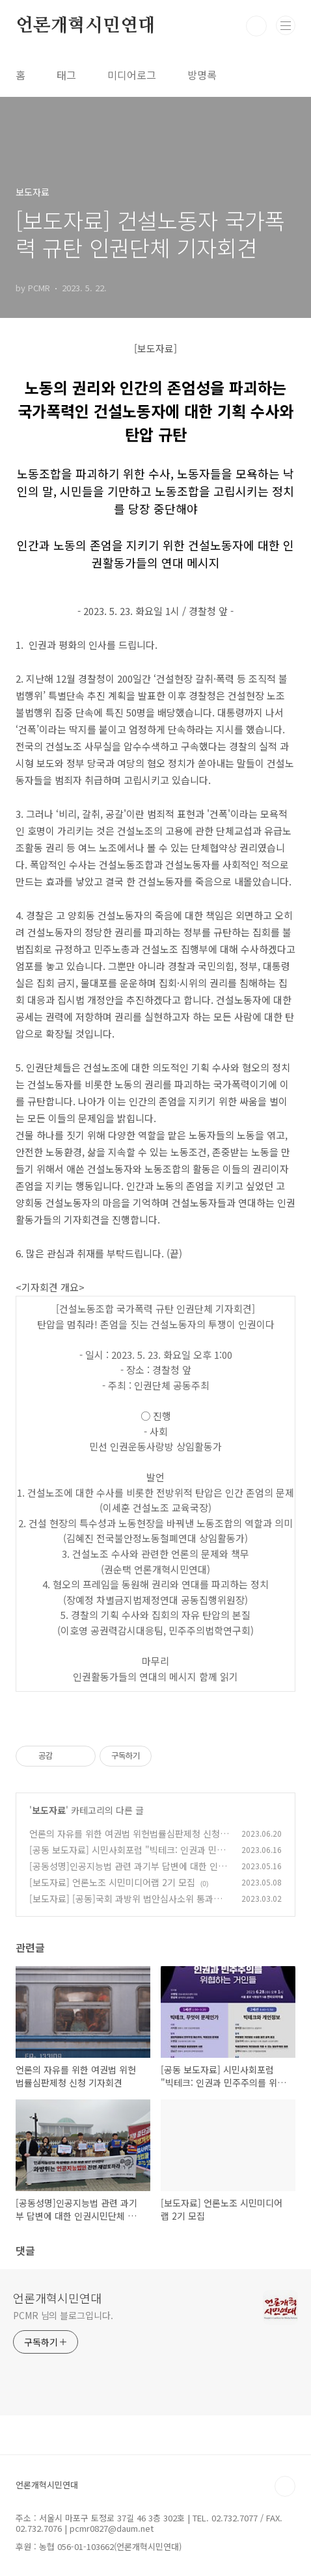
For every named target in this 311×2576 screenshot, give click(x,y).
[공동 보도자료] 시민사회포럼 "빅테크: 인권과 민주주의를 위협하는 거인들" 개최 (127, 1856)
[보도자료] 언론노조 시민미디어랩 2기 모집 (112, 1882)
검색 (256, 26)
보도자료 (49, 1810)
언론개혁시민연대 (85, 26)
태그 (66, 75)
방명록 (202, 75)
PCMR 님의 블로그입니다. (63, 2315)
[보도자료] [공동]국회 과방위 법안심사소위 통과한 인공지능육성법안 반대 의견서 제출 (125, 1905)
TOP (285, 2486)
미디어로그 (131, 75)
